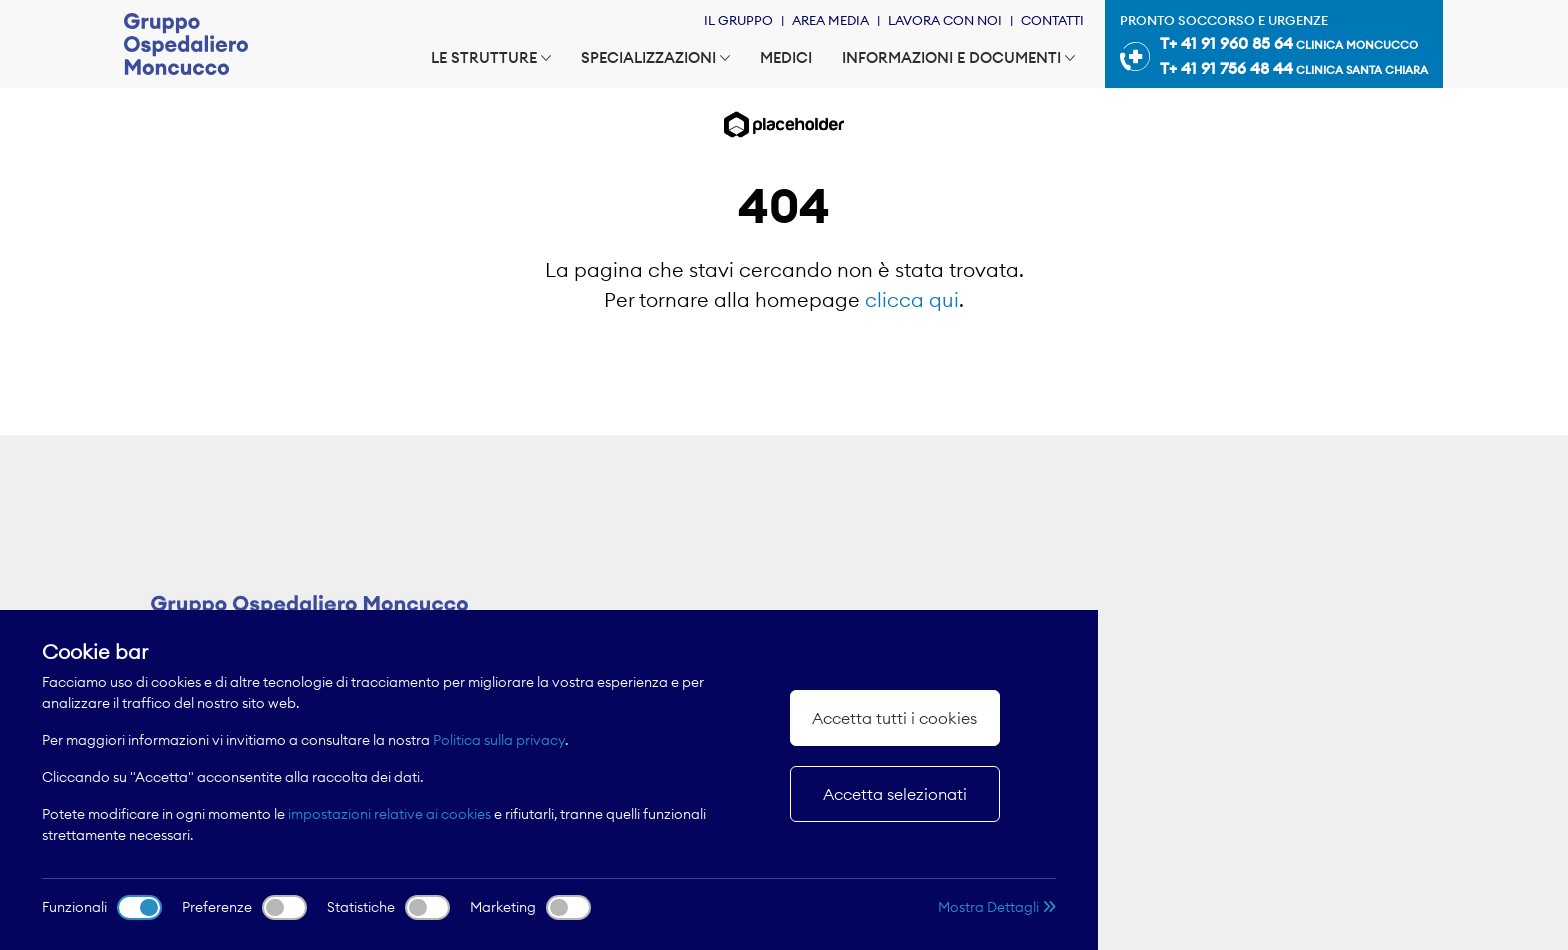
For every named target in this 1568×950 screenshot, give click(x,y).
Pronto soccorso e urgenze (1274, 47)
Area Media (830, 20)
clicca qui (912, 299)
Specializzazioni (655, 57)
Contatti (1052, 20)
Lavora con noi (945, 20)
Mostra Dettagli (997, 907)
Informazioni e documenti (958, 57)
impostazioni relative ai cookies (389, 814)
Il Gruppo (738, 20)
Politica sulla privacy (499, 740)
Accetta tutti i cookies (894, 718)
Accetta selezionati (895, 794)
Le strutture (491, 57)
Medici (786, 57)
